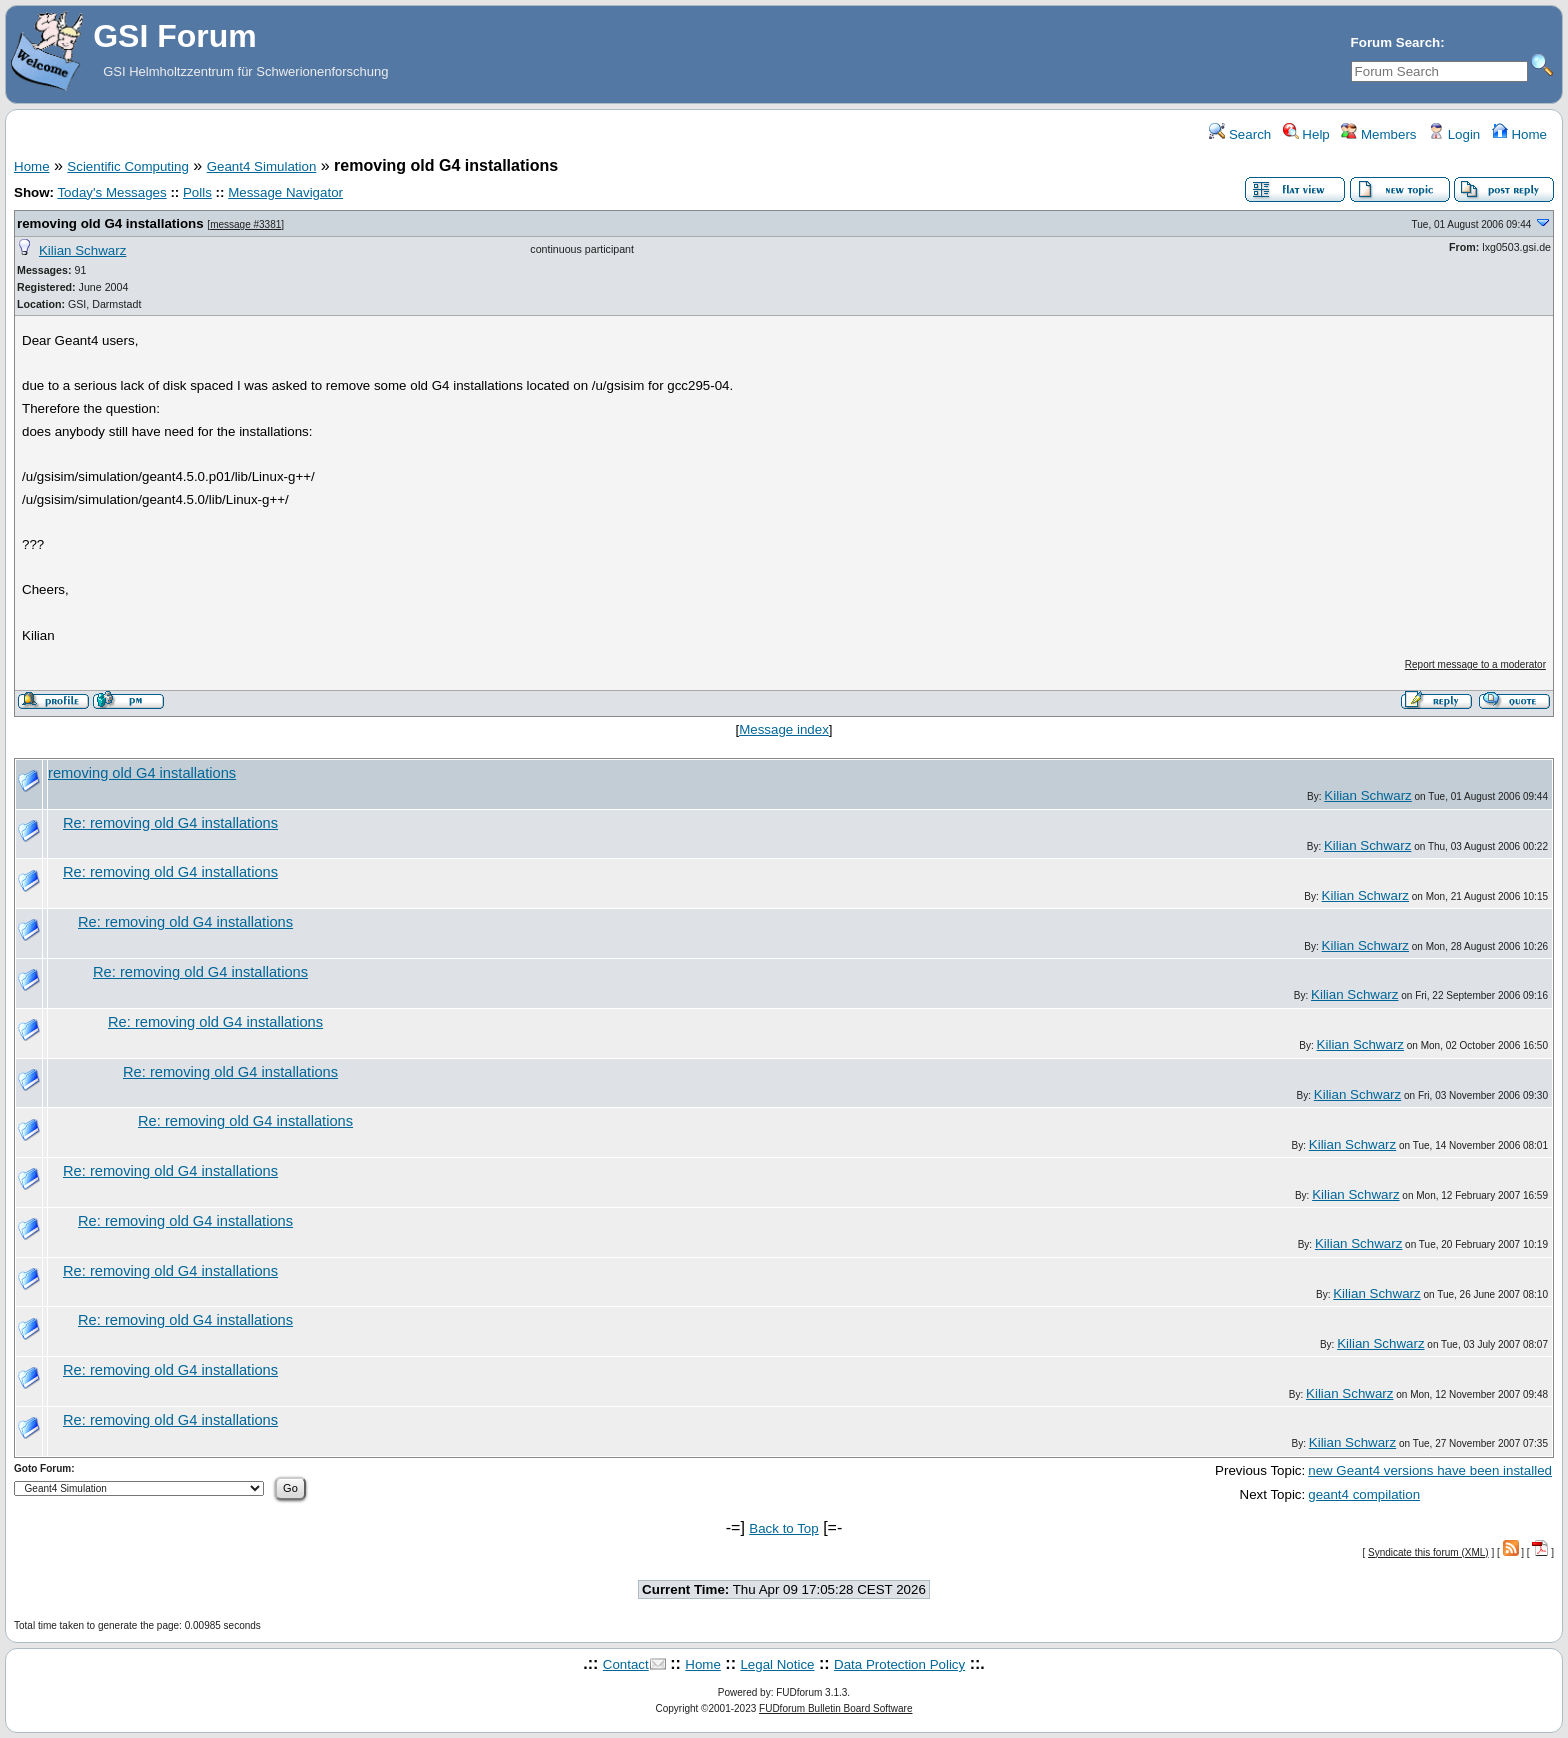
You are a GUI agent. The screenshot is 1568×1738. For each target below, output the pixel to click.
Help (1306, 134)
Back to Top (783, 1528)
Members (1378, 134)
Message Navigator (285, 192)
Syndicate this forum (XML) (1428, 1552)
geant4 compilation (1364, 1494)
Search (1240, 134)
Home (1519, 134)
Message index (784, 729)
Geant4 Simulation (262, 166)
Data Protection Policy (899, 1664)
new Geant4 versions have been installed (1430, 1470)
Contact (626, 1664)
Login (1454, 134)
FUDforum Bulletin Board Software (835, 1708)
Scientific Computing (128, 166)
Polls (197, 192)
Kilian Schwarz (82, 250)
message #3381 (245, 224)
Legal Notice (777, 1664)
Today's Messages (111, 192)
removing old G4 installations (110, 223)
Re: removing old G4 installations (170, 823)
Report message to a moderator (1475, 664)
